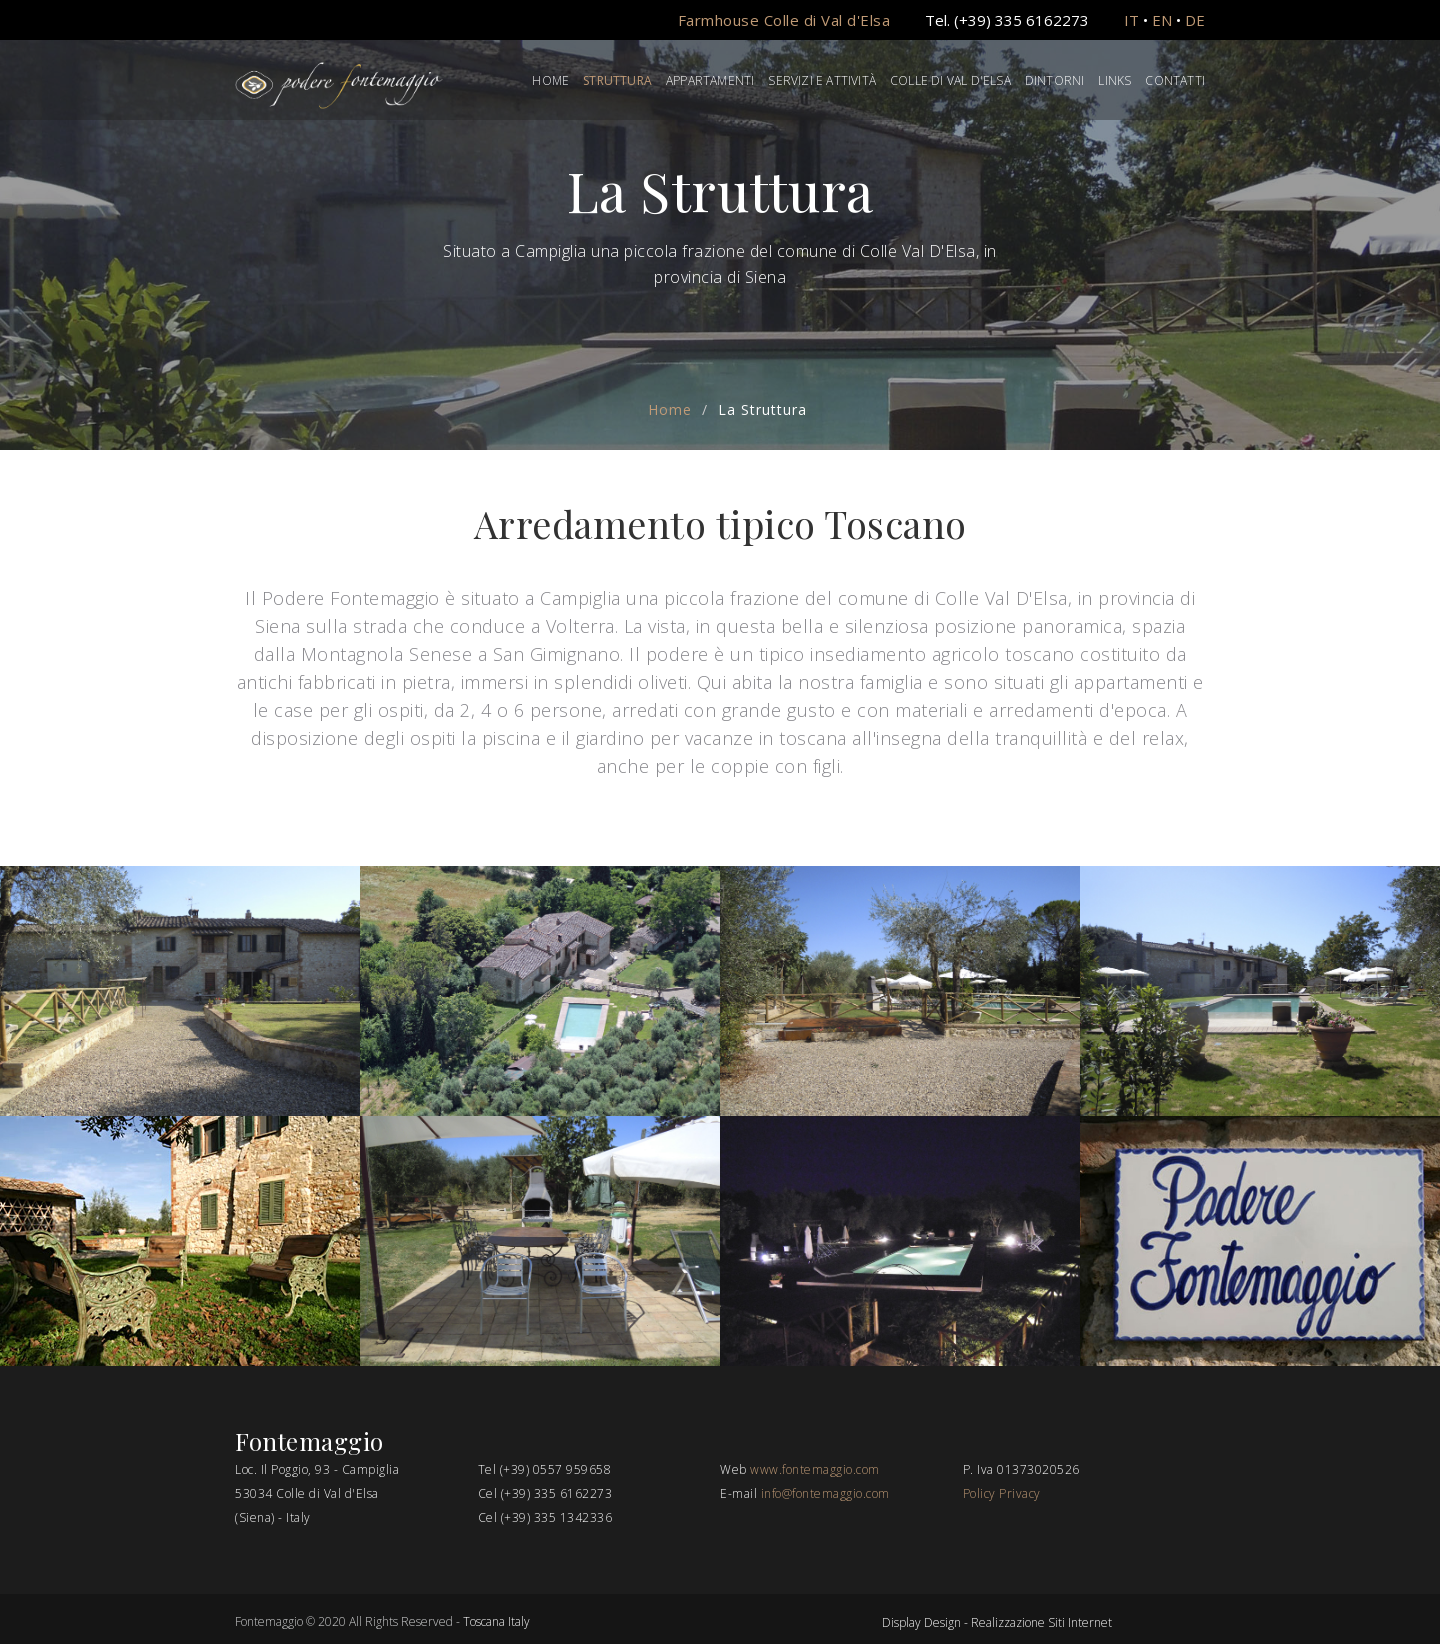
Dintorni (1055, 80)
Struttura (617, 80)
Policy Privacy (1002, 1493)
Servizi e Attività (822, 80)
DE (1195, 20)
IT (1131, 20)
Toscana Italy (496, 1621)
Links (1114, 80)
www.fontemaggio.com (815, 1469)
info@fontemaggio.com (825, 1493)
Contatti (1175, 80)
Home (550, 80)
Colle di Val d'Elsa (950, 80)
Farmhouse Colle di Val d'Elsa (784, 20)
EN (1162, 20)
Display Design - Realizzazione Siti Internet (997, 1622)
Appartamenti (710, 80)
